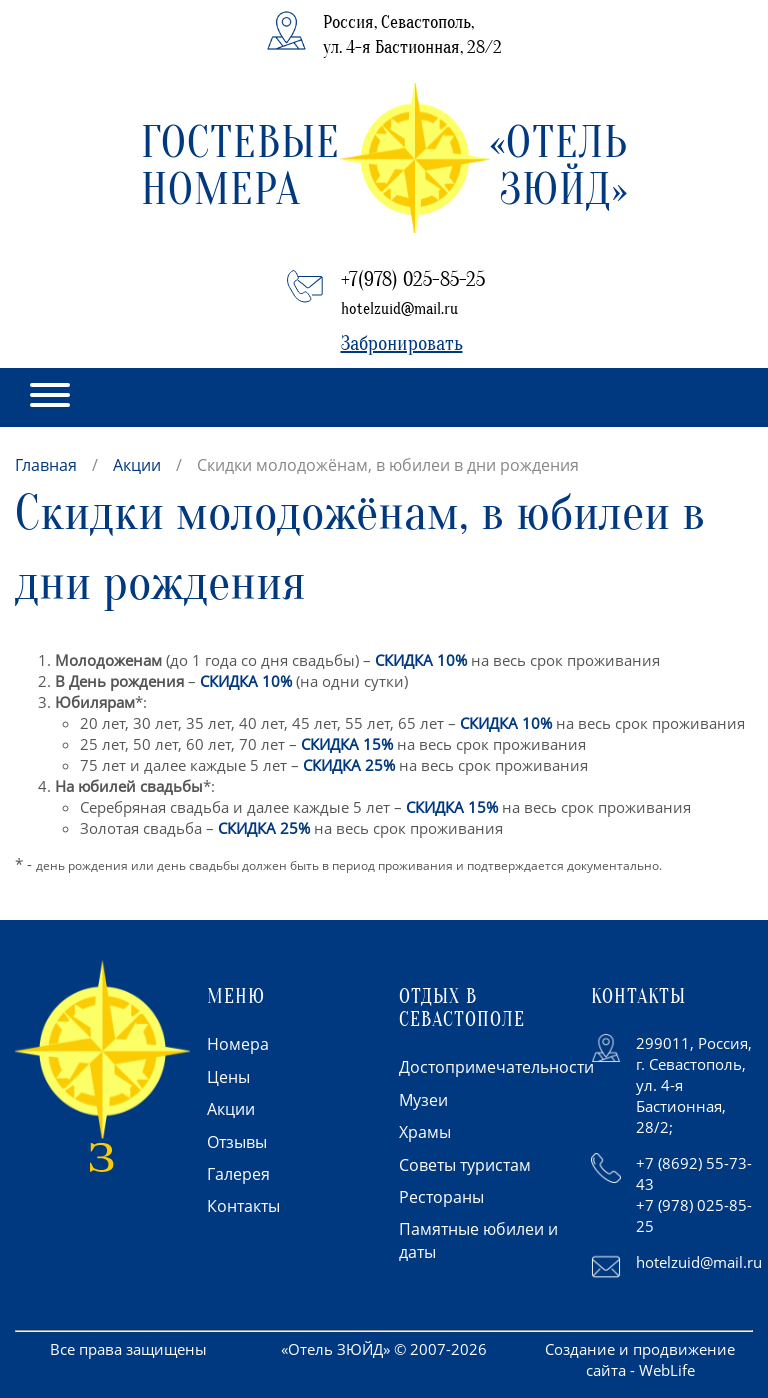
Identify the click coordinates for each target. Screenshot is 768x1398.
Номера (238, 1044)
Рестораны (441, 1197)
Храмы (425, 1132)
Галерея (238, 1174)
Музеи (423, 1100)
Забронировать (402, 343)
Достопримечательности (496, 1067)
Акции (137, 465)
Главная (46, 465)
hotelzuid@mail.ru (399, 309)
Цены (228, 1077)
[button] (50, 397)
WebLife (667, 1370)
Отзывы (237, 1142)
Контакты (243, 1206)
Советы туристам (465, 1165)
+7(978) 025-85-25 (413, 279)
